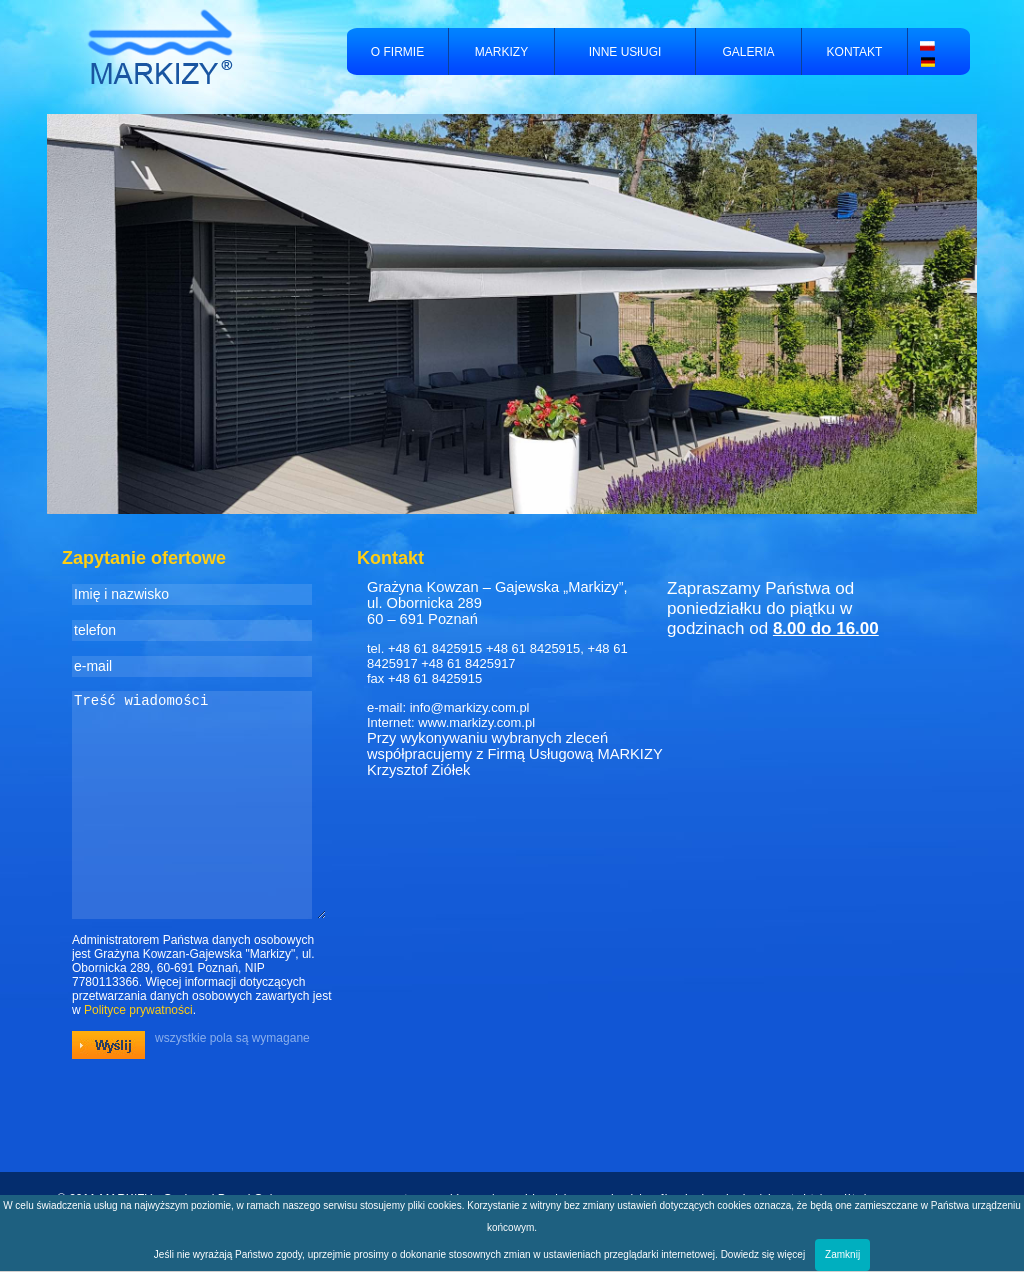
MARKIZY (501, 52)
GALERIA (748, 52)
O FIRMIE (397, 52)
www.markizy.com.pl (476, 722)
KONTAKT (855, 52)
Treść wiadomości (199, 826)
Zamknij (842, 1254)
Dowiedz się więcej (763, 1254)
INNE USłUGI (625, 52)
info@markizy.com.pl (470, 707)
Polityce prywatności (138, 1052)
